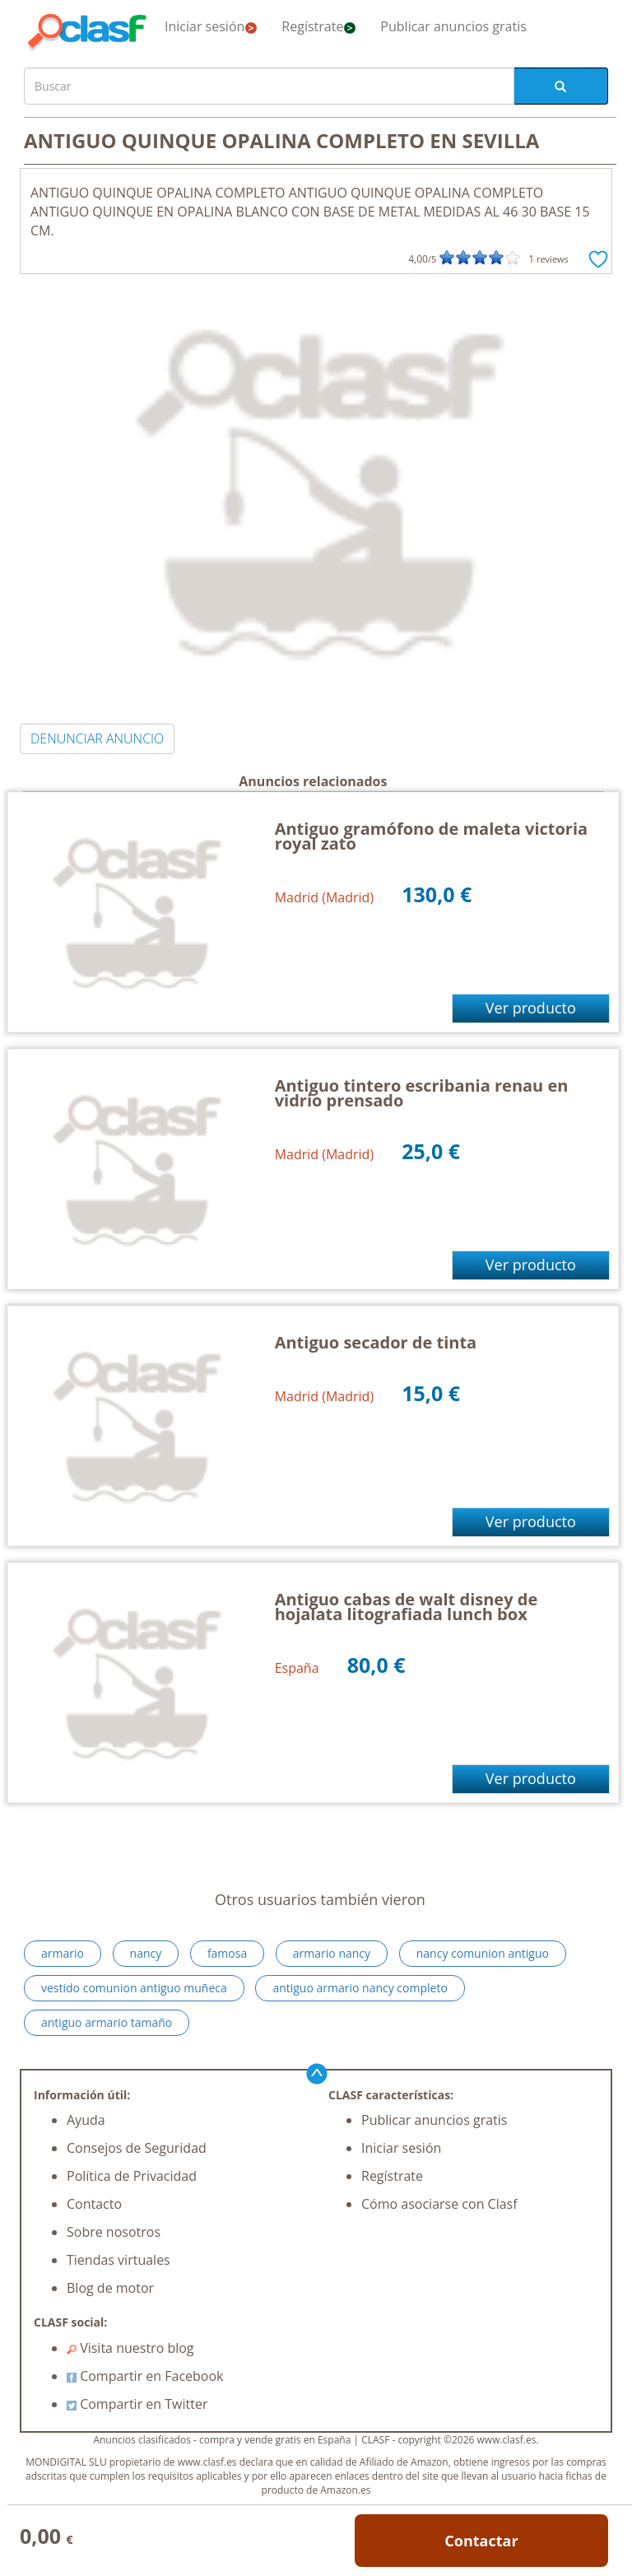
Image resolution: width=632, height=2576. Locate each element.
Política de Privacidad (132, 2176)
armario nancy (331, 1953)
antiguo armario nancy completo (359, 1988)
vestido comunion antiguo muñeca (134, 1988)
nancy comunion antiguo (482, 1953)
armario (62, 1953)
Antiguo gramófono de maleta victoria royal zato (431, 836)
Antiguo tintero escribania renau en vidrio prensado (422, 1092)
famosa (227, 1953)
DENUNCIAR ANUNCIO (97, 738)
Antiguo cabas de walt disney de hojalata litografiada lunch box (406, 1606)
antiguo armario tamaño (106, 2022)
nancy (146, 1953)
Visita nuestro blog (130, 2348)
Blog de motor (110, 2288)
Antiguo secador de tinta (376, 1342)
